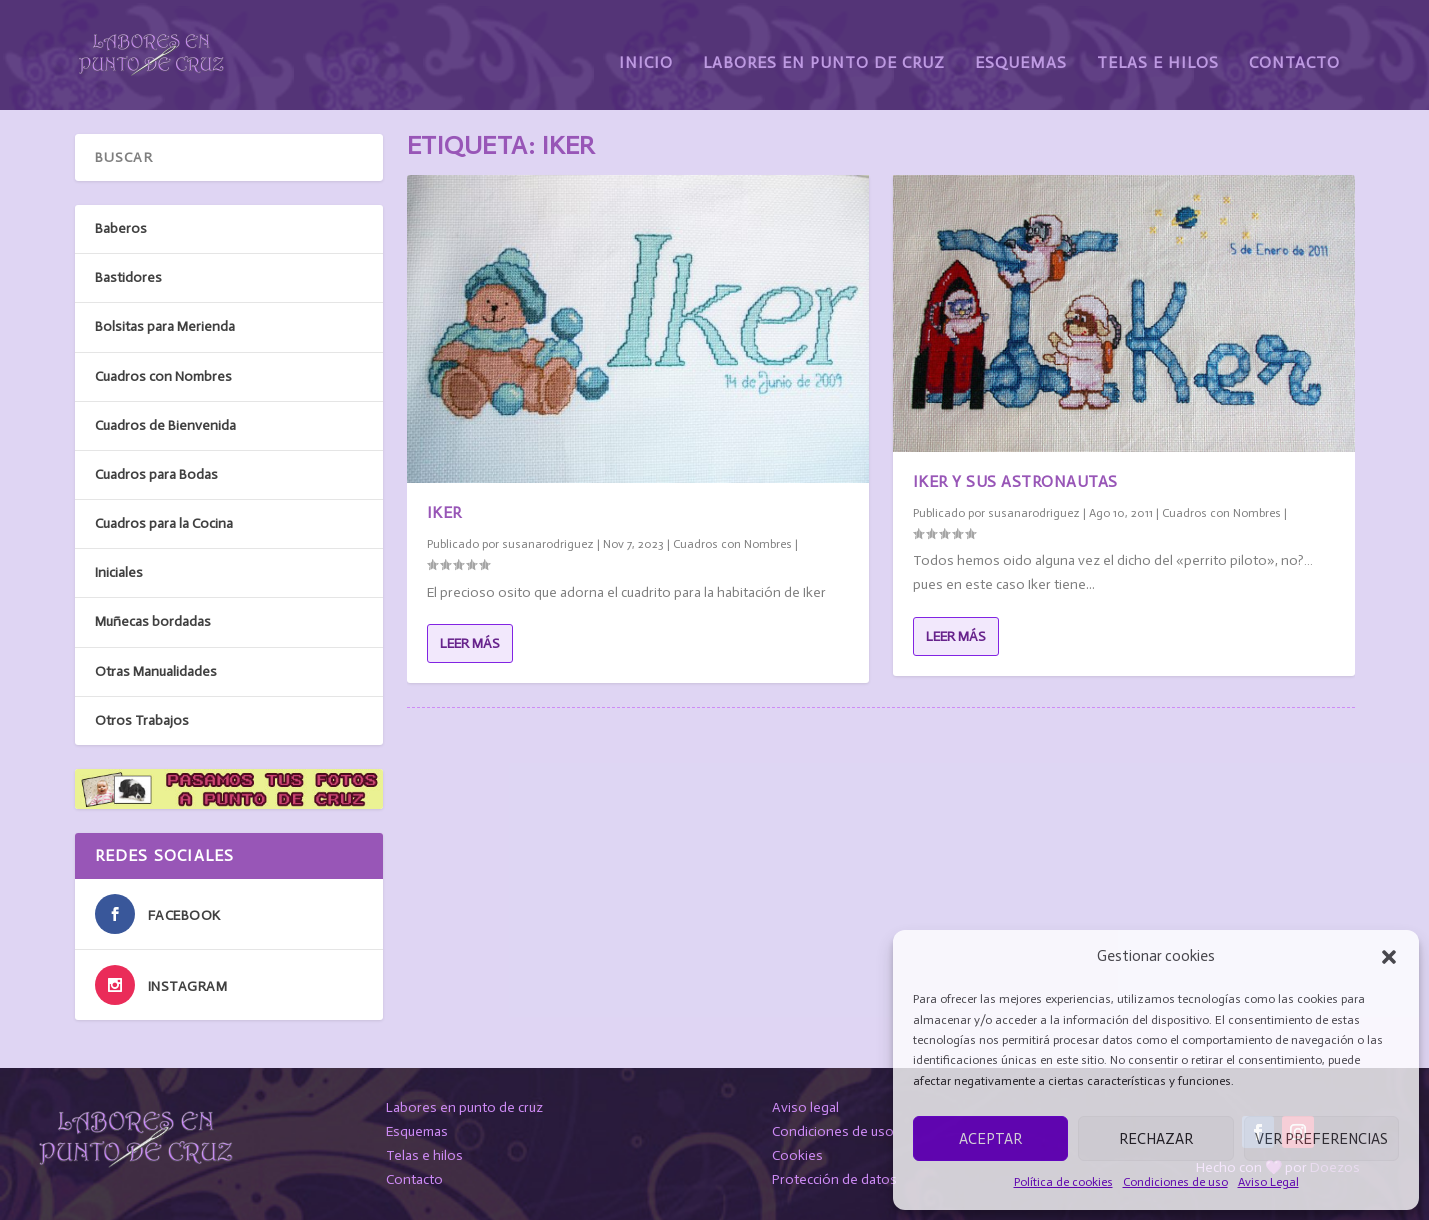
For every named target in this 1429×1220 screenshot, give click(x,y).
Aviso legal (805, 1107)
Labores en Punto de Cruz (824, 47)
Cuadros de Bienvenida (165, 425)
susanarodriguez (548, 544)
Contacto (1294, 47)
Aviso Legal (1268, 1182)
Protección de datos (834, 1179)
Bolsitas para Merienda (165, 326)
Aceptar (990, 1139)
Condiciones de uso (1175, 1182)
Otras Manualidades (156, 671)
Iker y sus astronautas (1015, 481)
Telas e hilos (424, 1155)
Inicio (646, 47)
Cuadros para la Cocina (164, 523)
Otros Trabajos (142, 720)
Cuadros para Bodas (156, 474)
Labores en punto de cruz (464, 1107)
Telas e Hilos (1158, 47)
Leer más (470, 643)
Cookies (797, 1155)
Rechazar (1156, 1139)
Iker (444, 512)
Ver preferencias (1321, 1139)
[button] (1389, 957)
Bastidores (128, 277)
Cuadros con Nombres (732, 544)
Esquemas (1021, 47)
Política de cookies (1063, 1182)
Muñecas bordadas (153, 621)
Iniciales (119, 572)
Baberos (121, 228)
